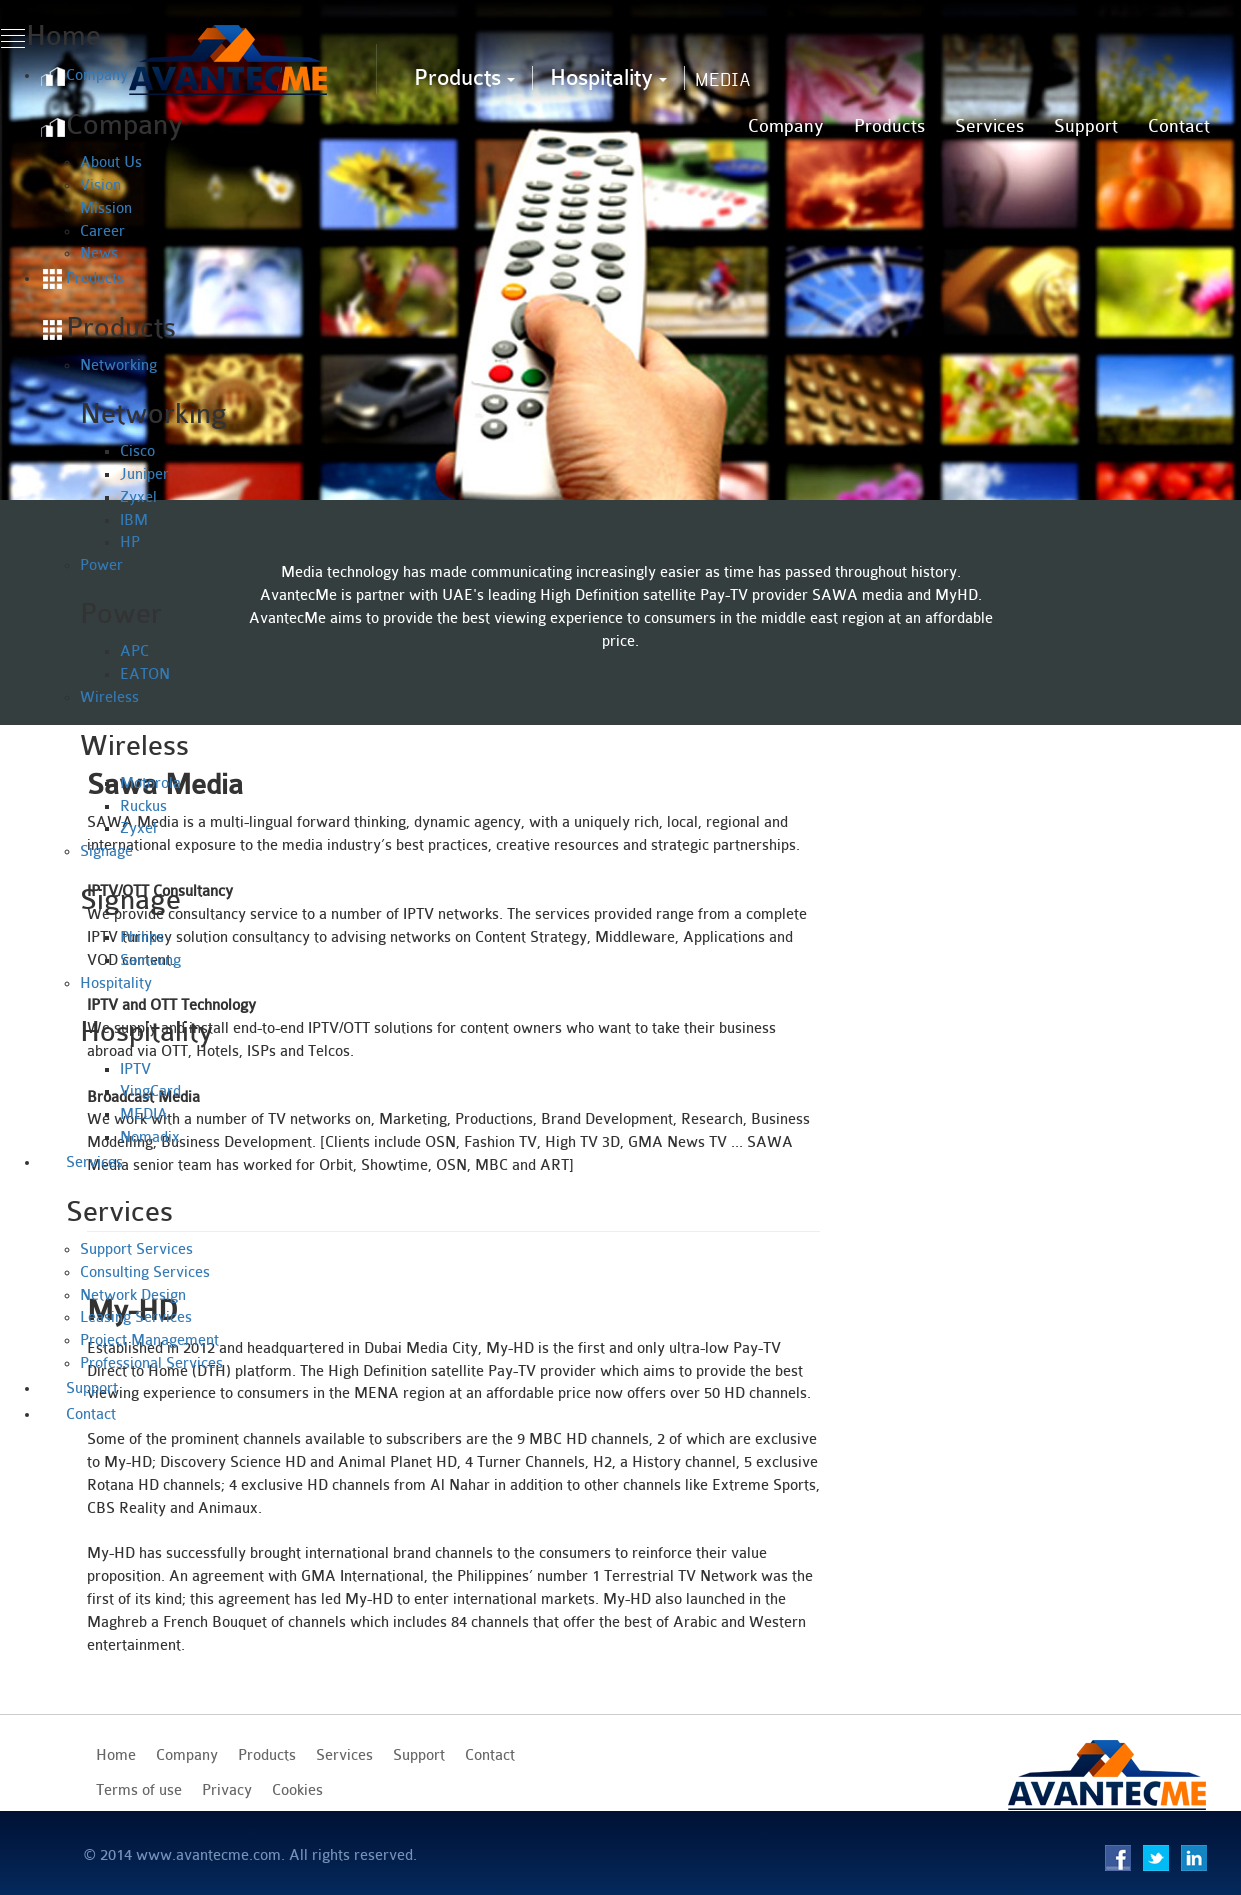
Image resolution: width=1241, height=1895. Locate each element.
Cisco (137, 451)
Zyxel (138, 497)
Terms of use (139, 1790)
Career (102, 231)
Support (1086, 126)
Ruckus (143, 806)
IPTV (135, 1069)
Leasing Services (136, 1317)
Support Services (136, 1249)
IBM (134, 520)
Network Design (133, 1295)
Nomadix (150, 1137)
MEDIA (144, 1114)
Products (464, 77)
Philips (142, 937)
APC (134, 651)
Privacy (227, 1790)
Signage (106, 851)
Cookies (297, 1790)
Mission (106, 208)
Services (989, 126)
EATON (145, 674)
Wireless (109, 697)
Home (116, 1755)
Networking (118, 365)
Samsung (150, 960)
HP (130, 542)
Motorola (150, 783)
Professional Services (151, 1363)
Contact (1179, 126)
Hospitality (608, 77)
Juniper (144, 474)
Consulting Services (145, 1272)
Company (786, 126)
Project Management (149, 1340)
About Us (111, 162)
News (99, 253)
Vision (100, 185)
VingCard (150, 1091)
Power (101, 565)
